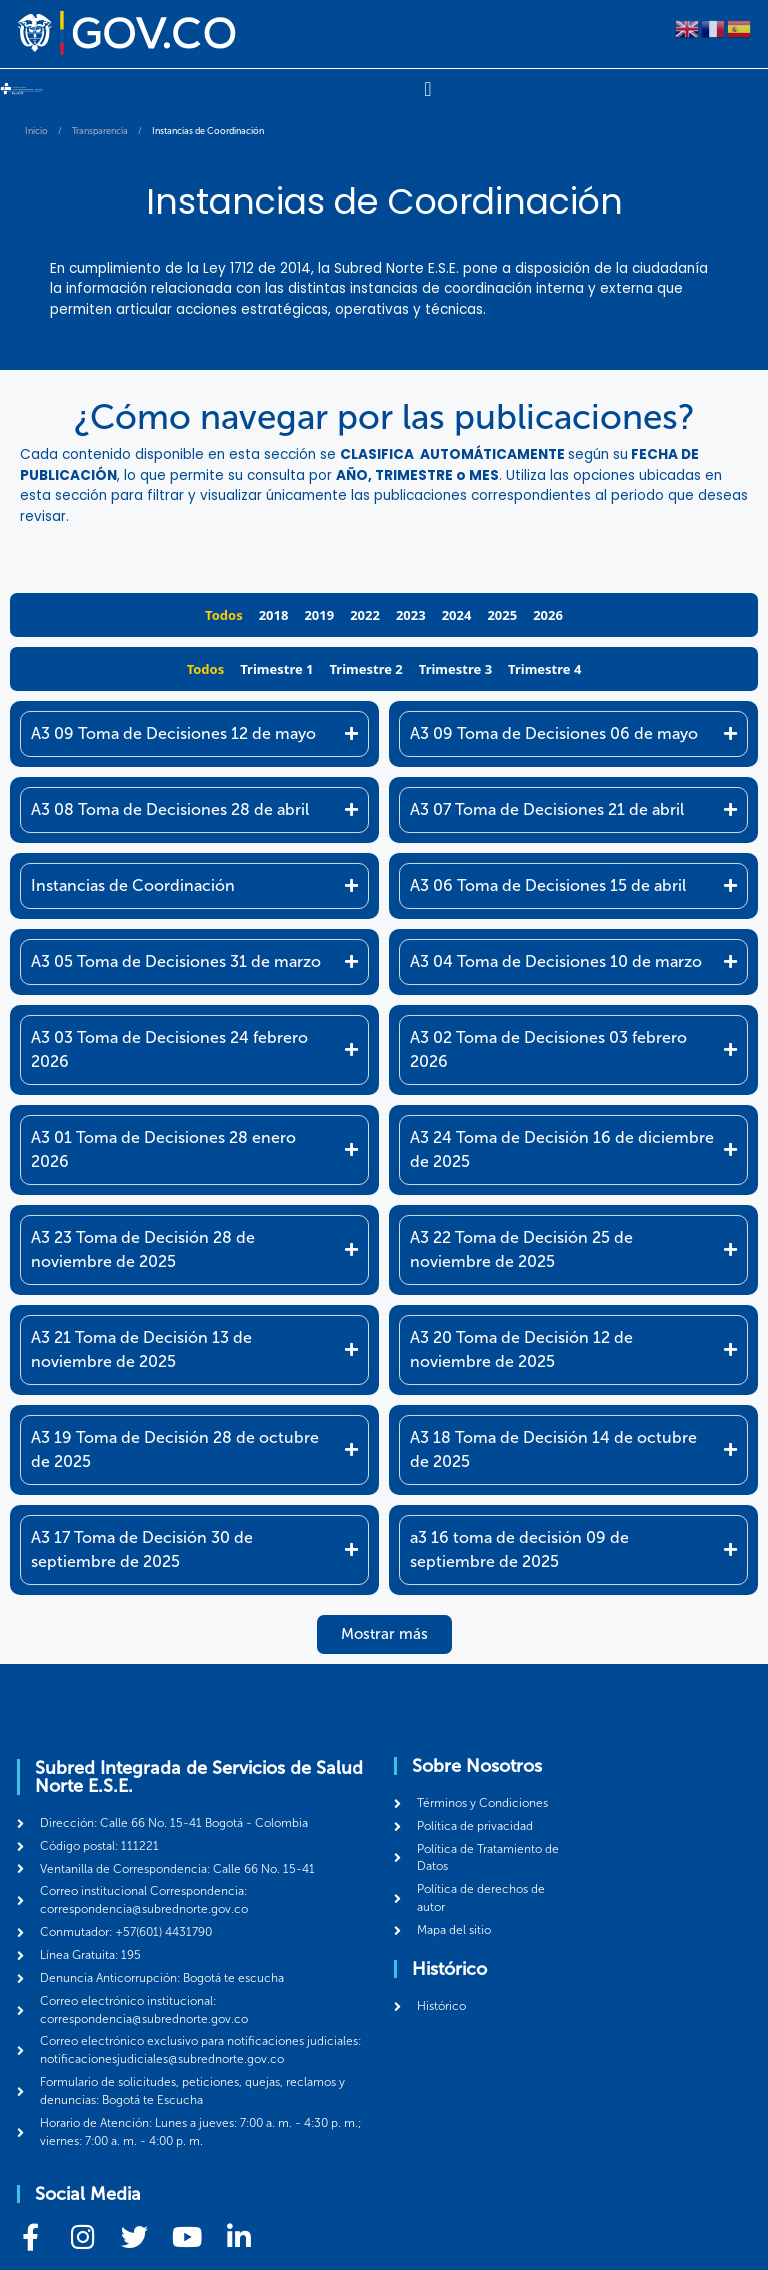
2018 (274, 615)
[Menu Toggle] (427, 89)
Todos (224, 615)
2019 (319, 615)
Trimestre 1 (276, 669)
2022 (365, 615)
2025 (502, 615)
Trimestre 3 (455, 669)
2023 (411, 615)
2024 (457, 615)
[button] (384, 1634)
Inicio (36, 131)
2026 (548, 615)
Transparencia (100, 131)
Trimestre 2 (366, 669)
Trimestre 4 (544, 669)
